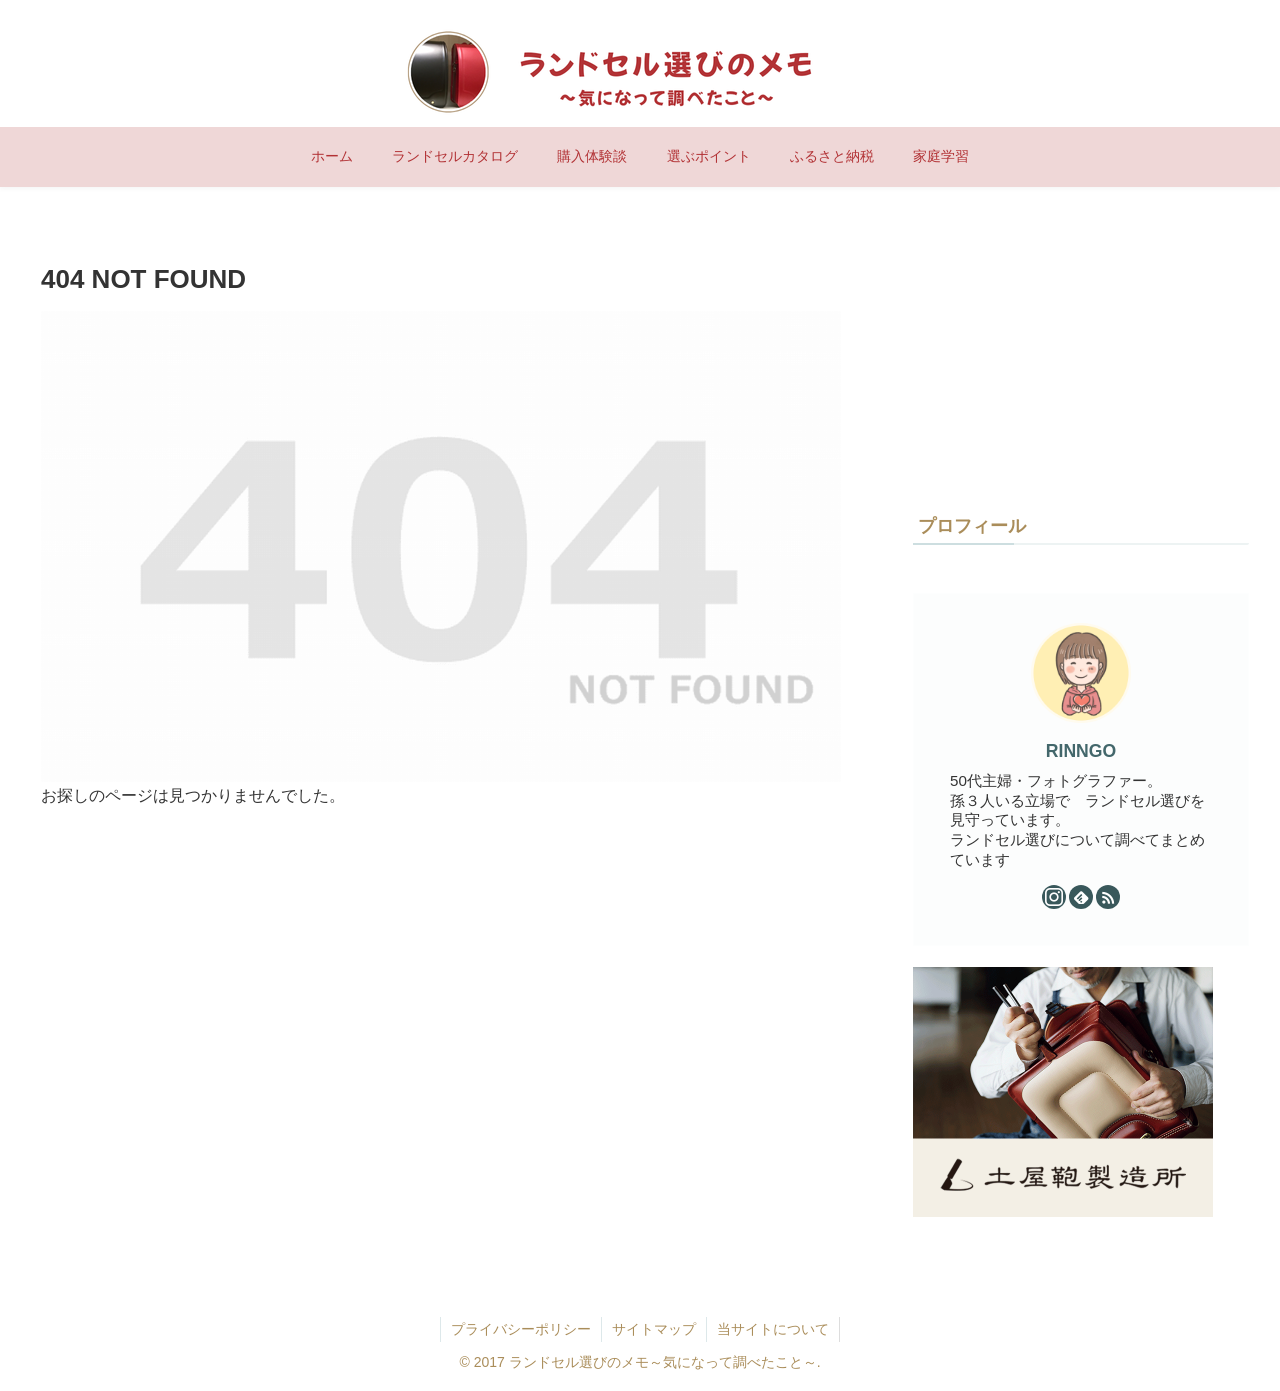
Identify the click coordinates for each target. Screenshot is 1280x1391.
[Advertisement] (1063, 355)
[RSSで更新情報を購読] (1108, 897)
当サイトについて (773, 1329)
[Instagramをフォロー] (1054, 897)
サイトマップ (654, 1329)
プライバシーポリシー (521, 1329)
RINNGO (1081, 751)
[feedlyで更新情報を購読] (1081, 897)
